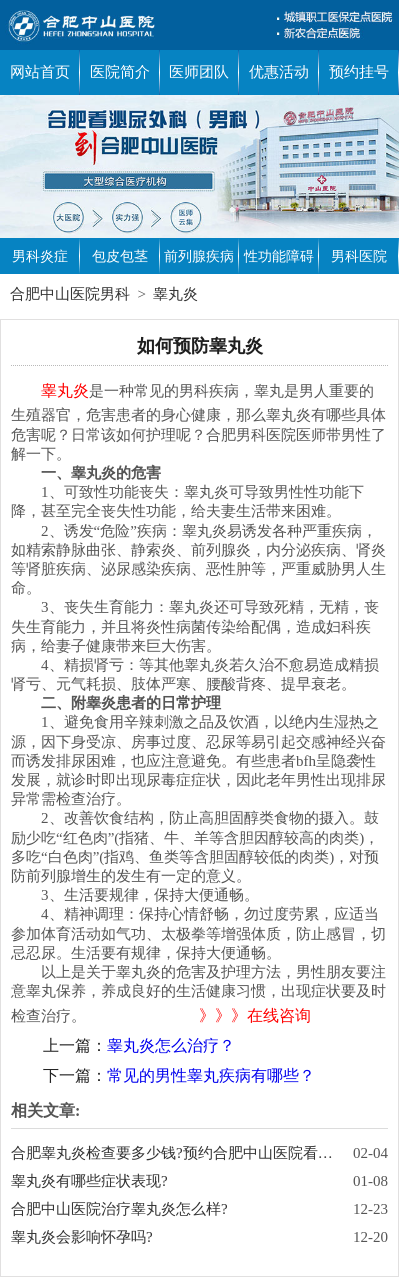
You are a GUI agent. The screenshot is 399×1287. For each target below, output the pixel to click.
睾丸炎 (175, 294)
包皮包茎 (120, 256)
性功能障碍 (279, 256)
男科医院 (359, 256)
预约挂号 (359, 72)
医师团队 (199, 72)
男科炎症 (40, 256)
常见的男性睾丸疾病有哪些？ (211, 1075)
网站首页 (40, 72)
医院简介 (120, 72)
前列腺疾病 (199, 256)
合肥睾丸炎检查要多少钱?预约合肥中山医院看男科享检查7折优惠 (174, 1153)
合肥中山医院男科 (70, 294)
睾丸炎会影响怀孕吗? (82, 1237)
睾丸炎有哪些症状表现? (89, 1181)
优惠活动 (279, 72)
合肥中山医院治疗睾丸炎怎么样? (119, 1209)
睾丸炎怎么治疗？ (171, 1045)
